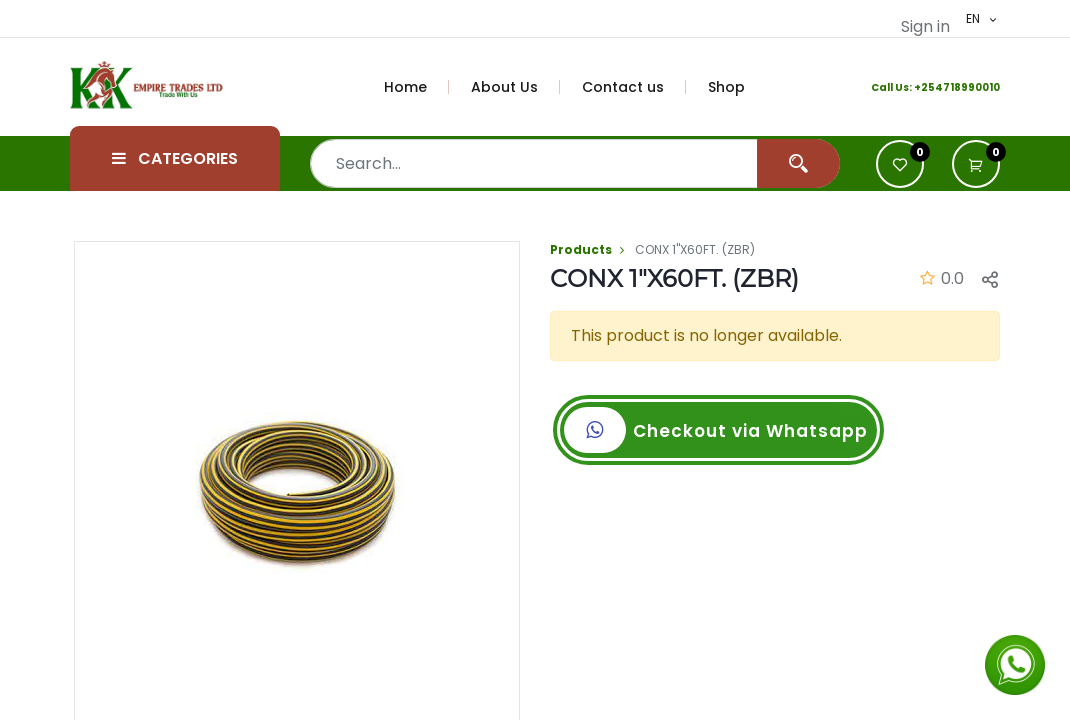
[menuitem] (417, 87)
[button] (990, 279)
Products (581, 249)
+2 (921, 87)
